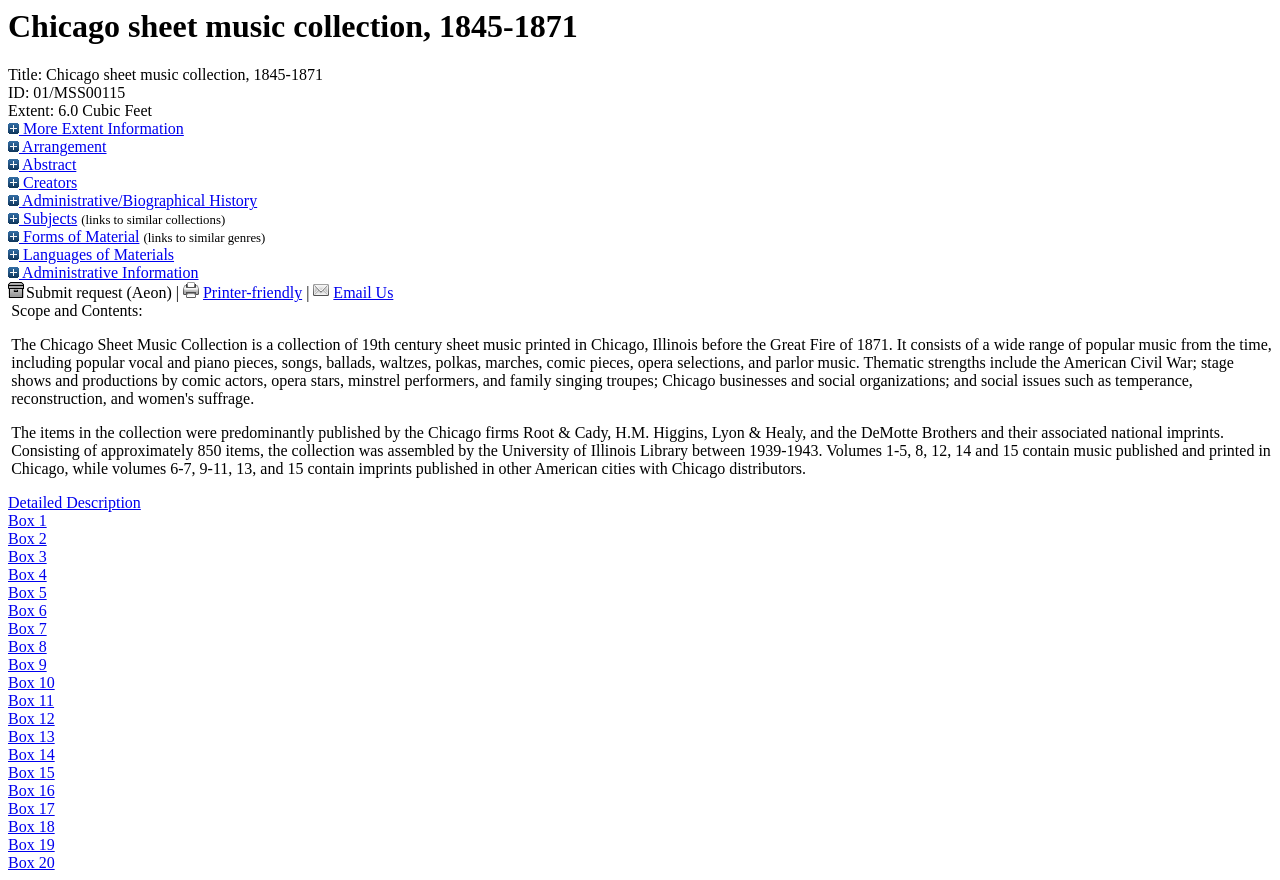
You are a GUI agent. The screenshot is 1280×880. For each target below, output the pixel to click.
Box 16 (31, 790)
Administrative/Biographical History (132, 200)
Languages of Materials (91, 254)
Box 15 (31, 772)
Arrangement (57, 146)
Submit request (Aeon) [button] (90, 292)
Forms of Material (73, 236)
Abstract (42, 164)
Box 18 (31, 826)
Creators (42, 182)
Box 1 (27, 520)
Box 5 (27, 592)
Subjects (42, 218)
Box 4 (27, 574)
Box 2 (27, 538)
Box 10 (31, 682)
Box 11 (31, 700)
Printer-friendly (252, 292)
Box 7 (27, 628)
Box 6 (27, 610)
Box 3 (27, 556)
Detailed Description (74, 502)
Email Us (363, 292)
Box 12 (31, 718)
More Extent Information (96, 128)
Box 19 (31, 844)
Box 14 (31, 754)
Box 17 (31, 808)
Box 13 (31, 736)
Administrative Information (103, 272)
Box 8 (27, 646)
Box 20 (31, 862)
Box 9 (27, 664)
